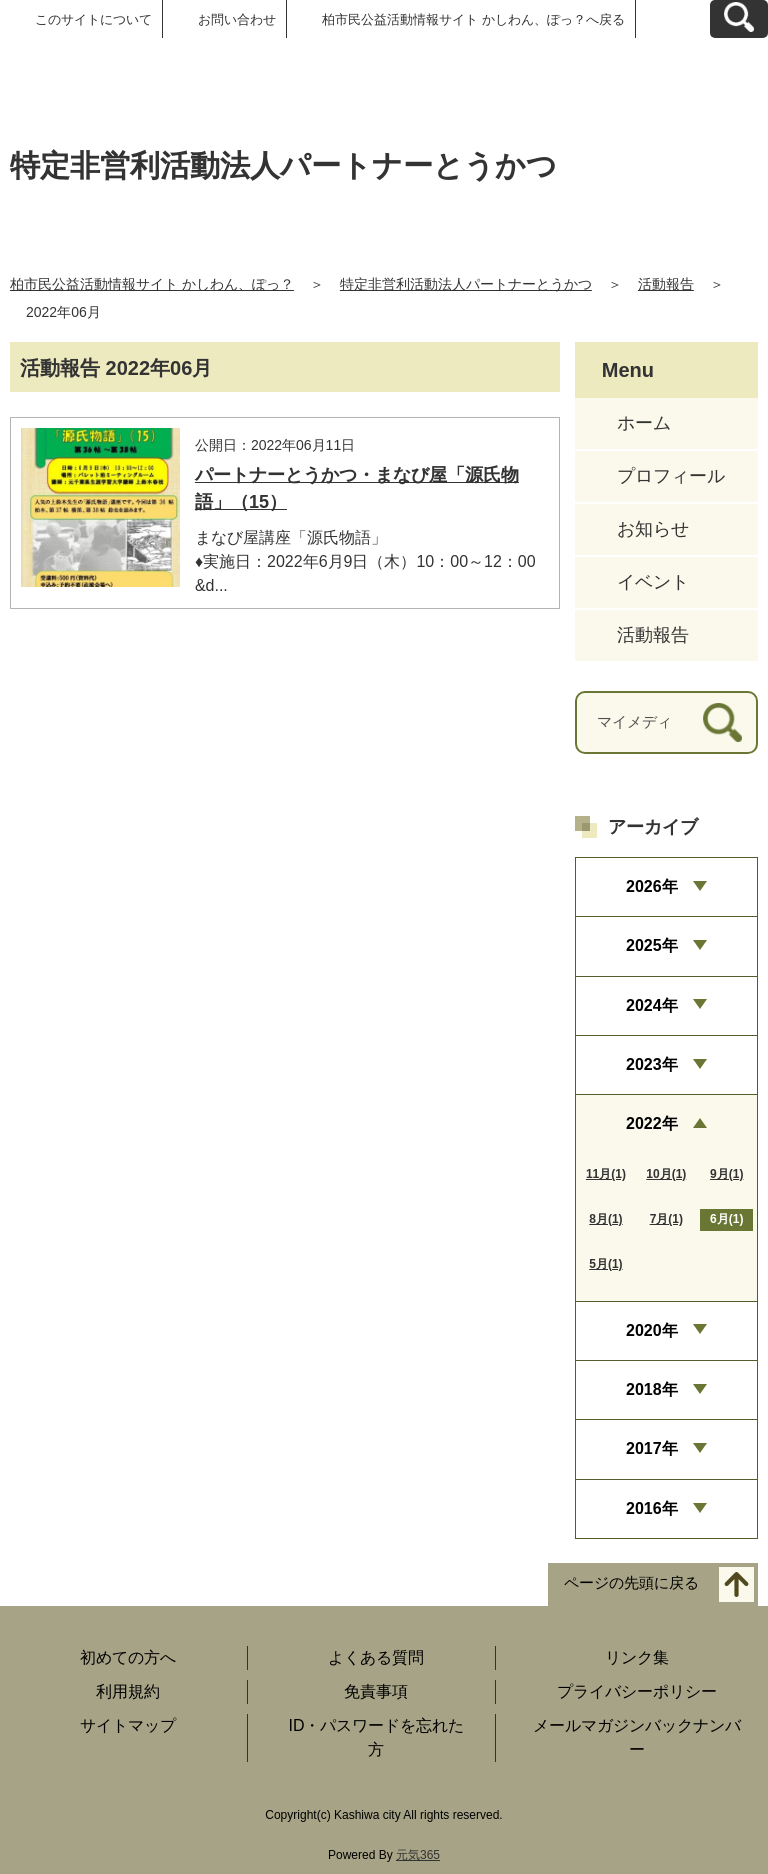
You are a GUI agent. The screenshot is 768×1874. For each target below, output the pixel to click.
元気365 (418, 1855)
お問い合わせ (237, 19)
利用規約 (128, 1691)
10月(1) (666, 1174)
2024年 (652, 1005)
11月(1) (606, 1174)
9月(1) (726, 1174)
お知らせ (653, 529)
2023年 (652, 1064)
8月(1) (605, 1219)
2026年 (652, 886)
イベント (653, 582)
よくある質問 (376, 1657)
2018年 (652, 1389)
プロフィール (671, 476)
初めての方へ (128, 1657)
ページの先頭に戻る (631, 1583)
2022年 (652, 1123)
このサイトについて (93, 19)
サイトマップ (128, 1725)
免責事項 (376, 1691)
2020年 (652, 1330)
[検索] (722, 722)
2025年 (652, 945)
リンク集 (637, 1657)
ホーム (644, 423)
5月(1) (605, 1264)
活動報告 (666, 284)
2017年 (652, 1448)
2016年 (652, 1508)
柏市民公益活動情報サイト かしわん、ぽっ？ (152, 284)
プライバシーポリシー (637, 1691)
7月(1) (666, 1219)
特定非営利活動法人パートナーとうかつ (466, 284)
